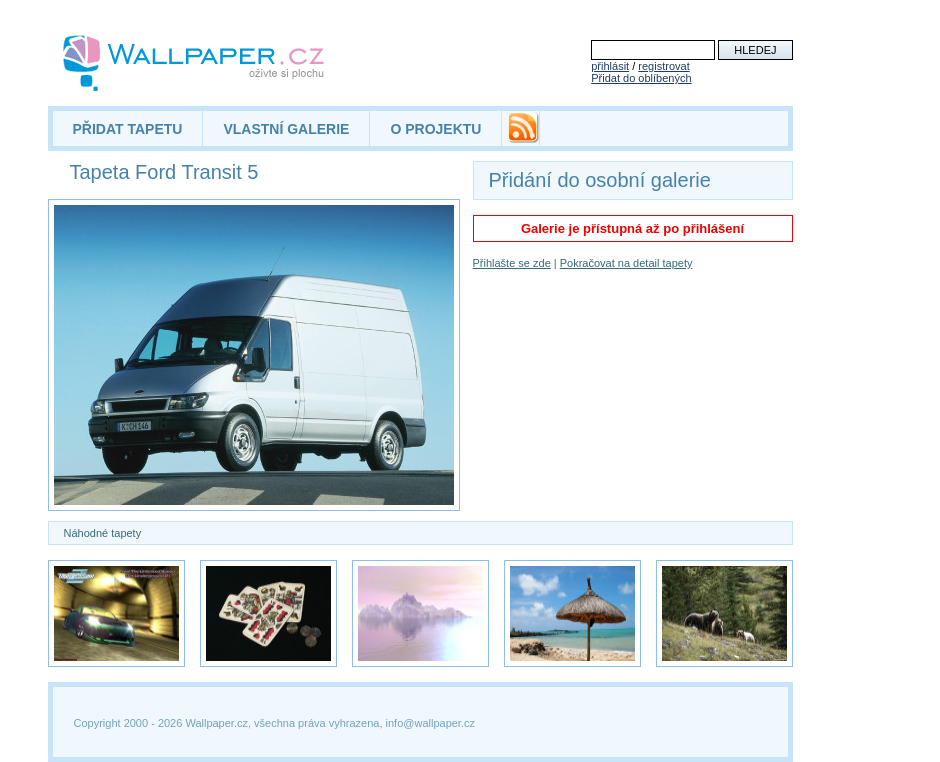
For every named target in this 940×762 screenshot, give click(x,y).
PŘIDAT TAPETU (128, 129)
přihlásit (610, 66)
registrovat (663, 66)
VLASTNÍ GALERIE (286, 129)
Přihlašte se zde (512, 263)
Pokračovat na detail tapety (626, 263)
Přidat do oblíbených (641, 78)
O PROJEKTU (435, 129)
